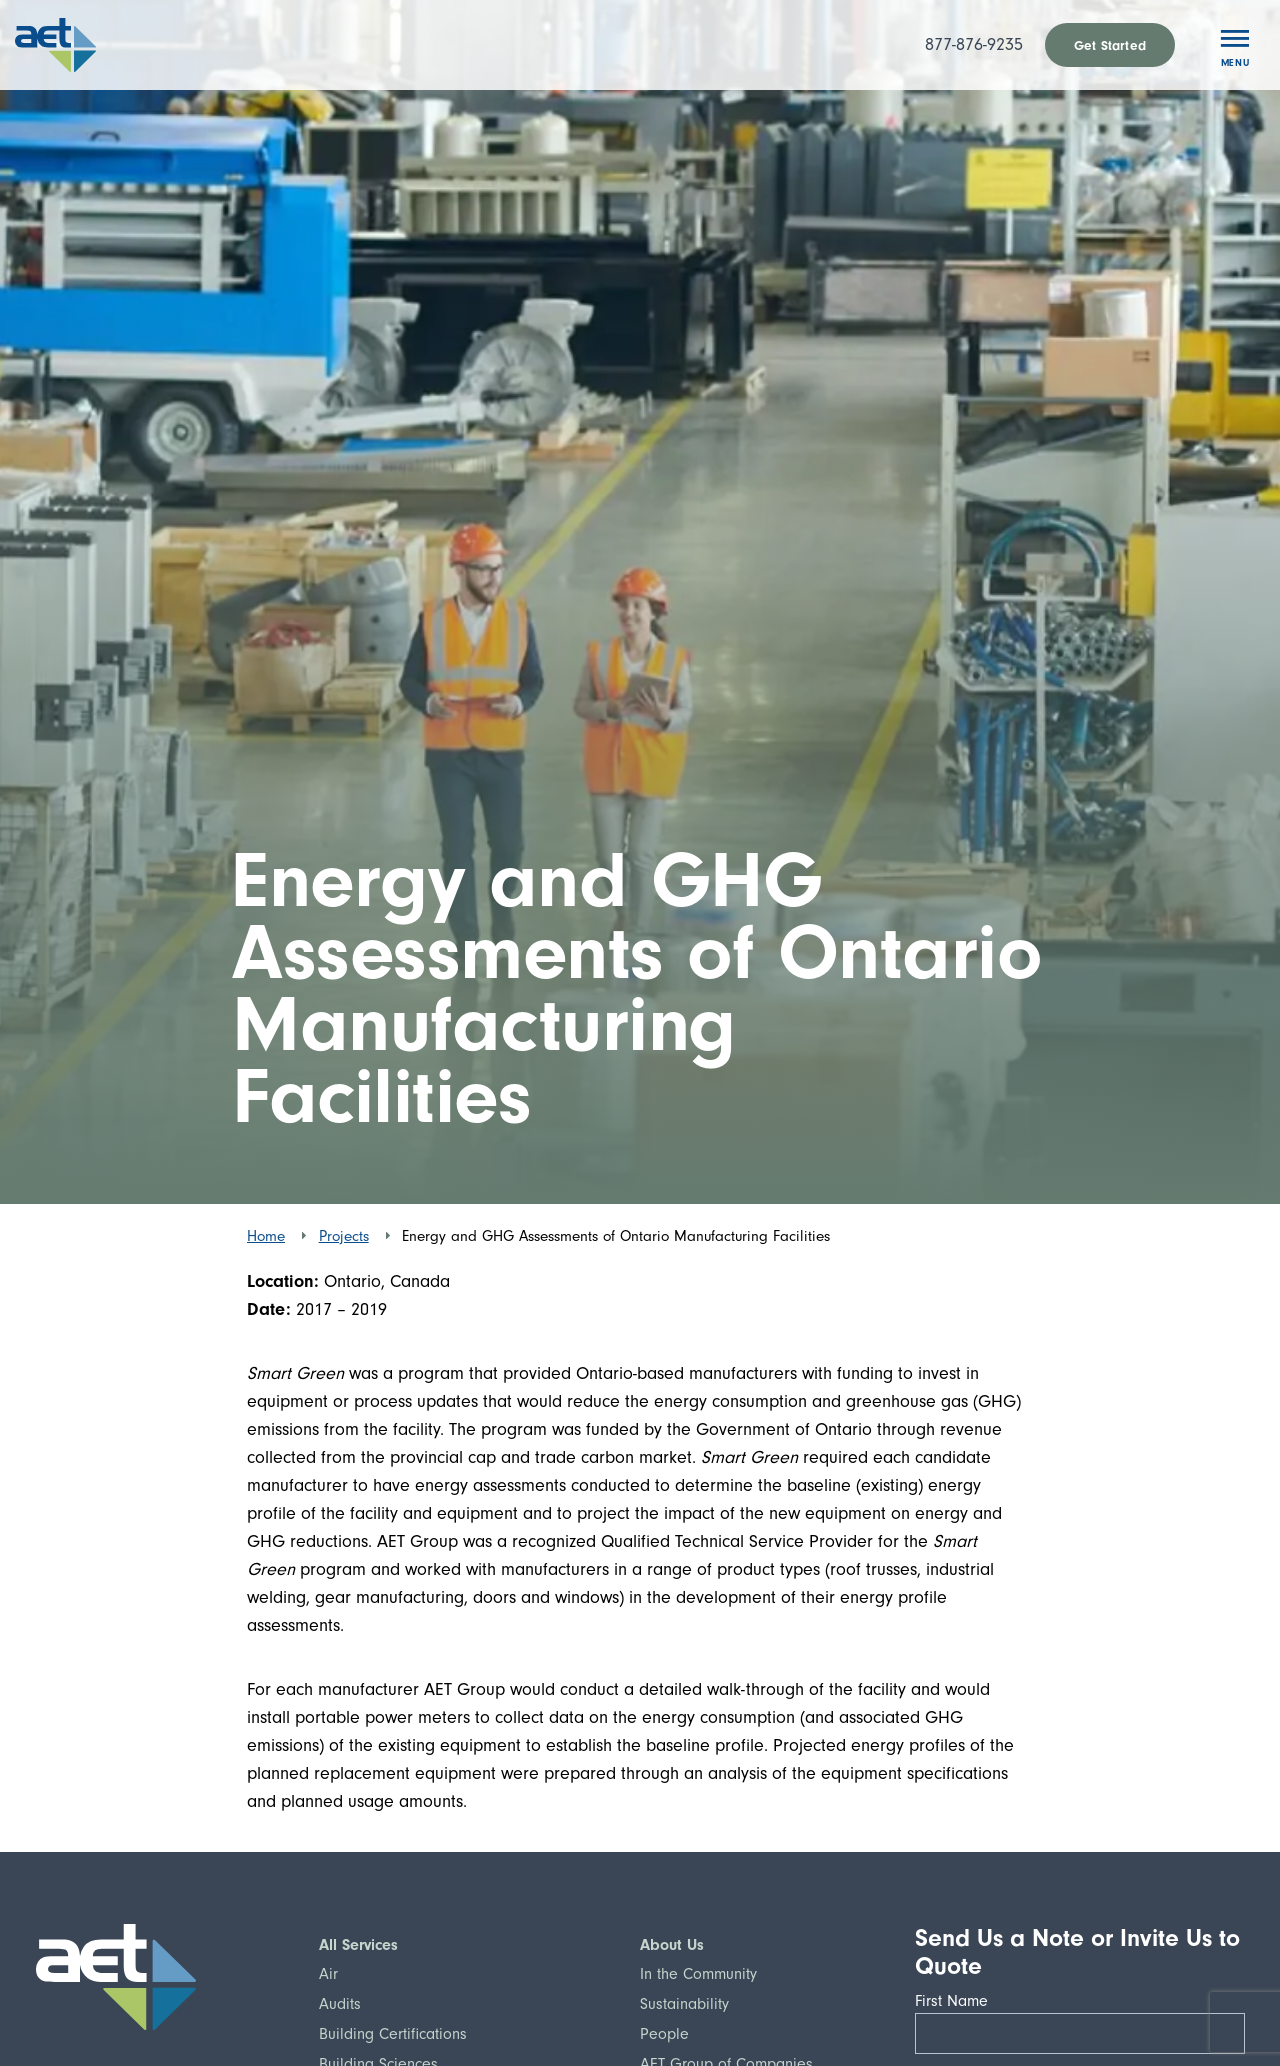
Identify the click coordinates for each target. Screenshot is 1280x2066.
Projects (344, 1236)
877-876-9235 (974, 44)
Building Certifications (393, 2034)
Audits (340, 2004)
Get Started (1110, 45)
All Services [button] (358, 1945)
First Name (957, 2001)
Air (328, 1974)
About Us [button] (672, 1945)
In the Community (698, 1974)
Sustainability (684, 2004)
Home (266, 1236)
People (664, 2034)
